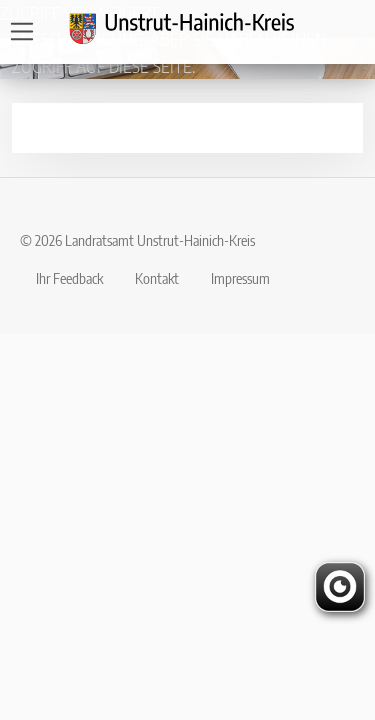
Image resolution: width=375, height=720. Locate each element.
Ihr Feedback (69, 278)
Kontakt (157, 278)
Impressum (240, 278)
